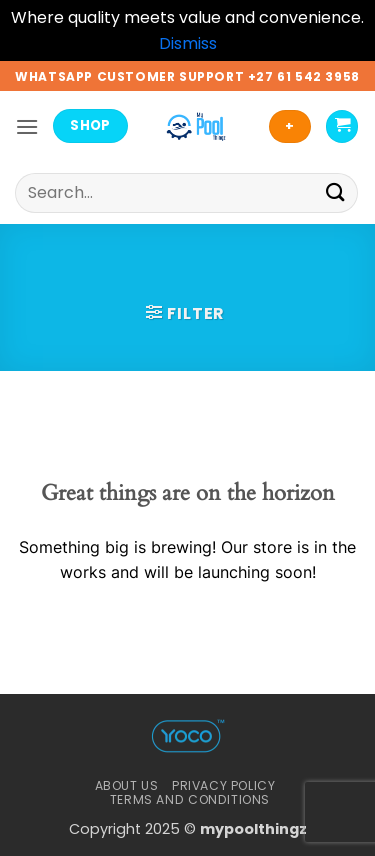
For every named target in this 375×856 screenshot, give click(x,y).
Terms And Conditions (190, 799)
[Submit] (336, 192)
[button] (27, 126)
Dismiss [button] (188, 43)
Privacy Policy (224, 785)
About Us (127, 785)
